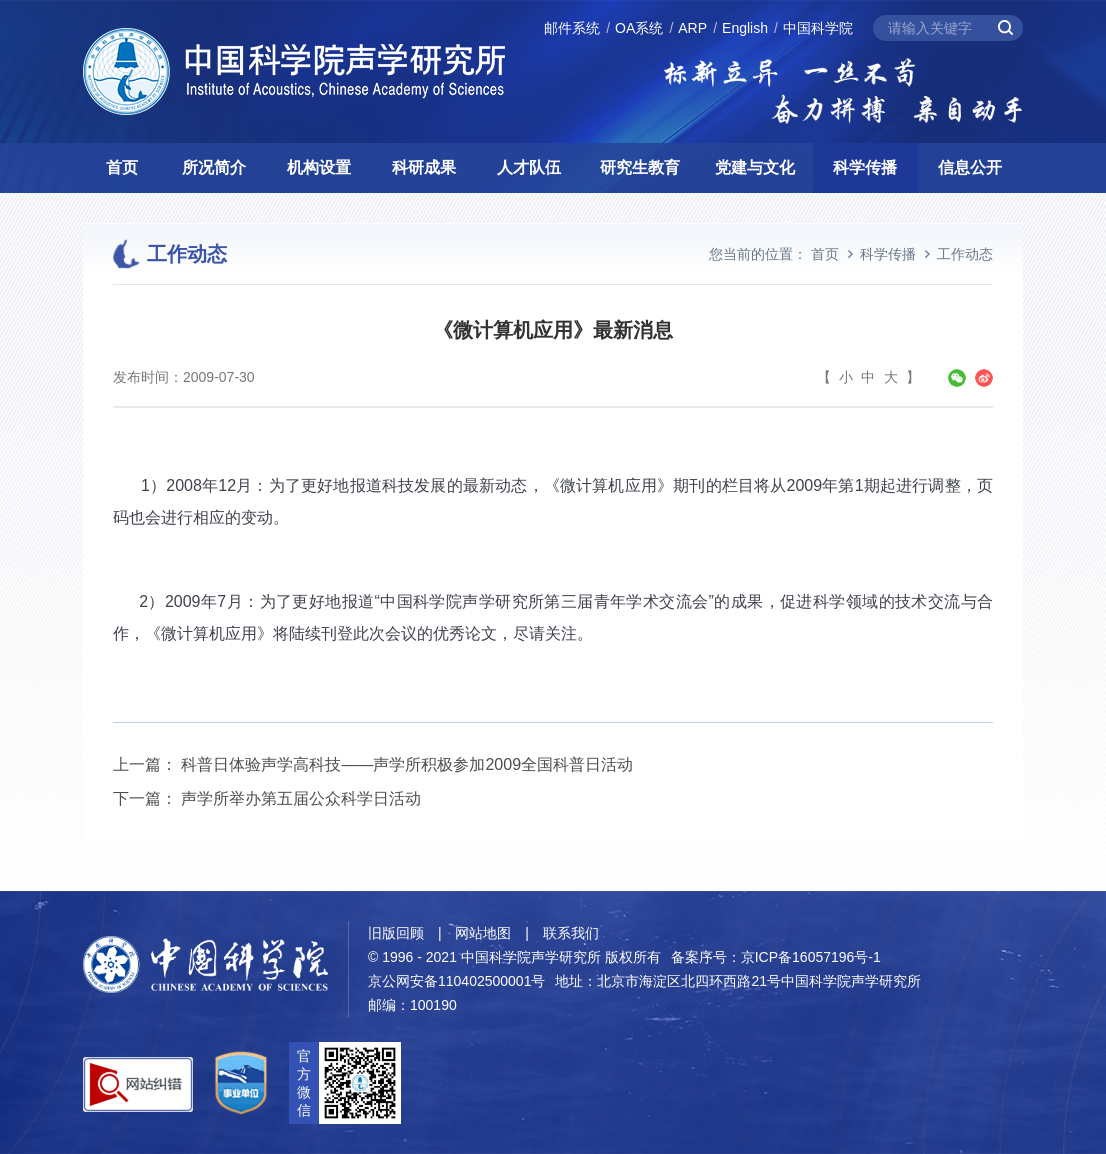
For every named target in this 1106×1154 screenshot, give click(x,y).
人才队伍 (529, 167)
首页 (122, 167)
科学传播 (865, 167)
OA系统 (639, 28)
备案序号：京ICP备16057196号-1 (776, 957)
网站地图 (483, 933)
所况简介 (214, 167)
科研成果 (424, 167)
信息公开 (970, 167)
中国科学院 (818, 28)
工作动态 (965, 254)
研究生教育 (640, 167)
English (745, 28)
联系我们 (571, 933)
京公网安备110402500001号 (456, 981)
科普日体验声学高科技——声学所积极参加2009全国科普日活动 (407, 764)
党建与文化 (755, 167)
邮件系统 (572, 28)
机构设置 (319, 167)
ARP (692, 28)
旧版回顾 (396, 933)
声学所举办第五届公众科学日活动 (301, 798)
